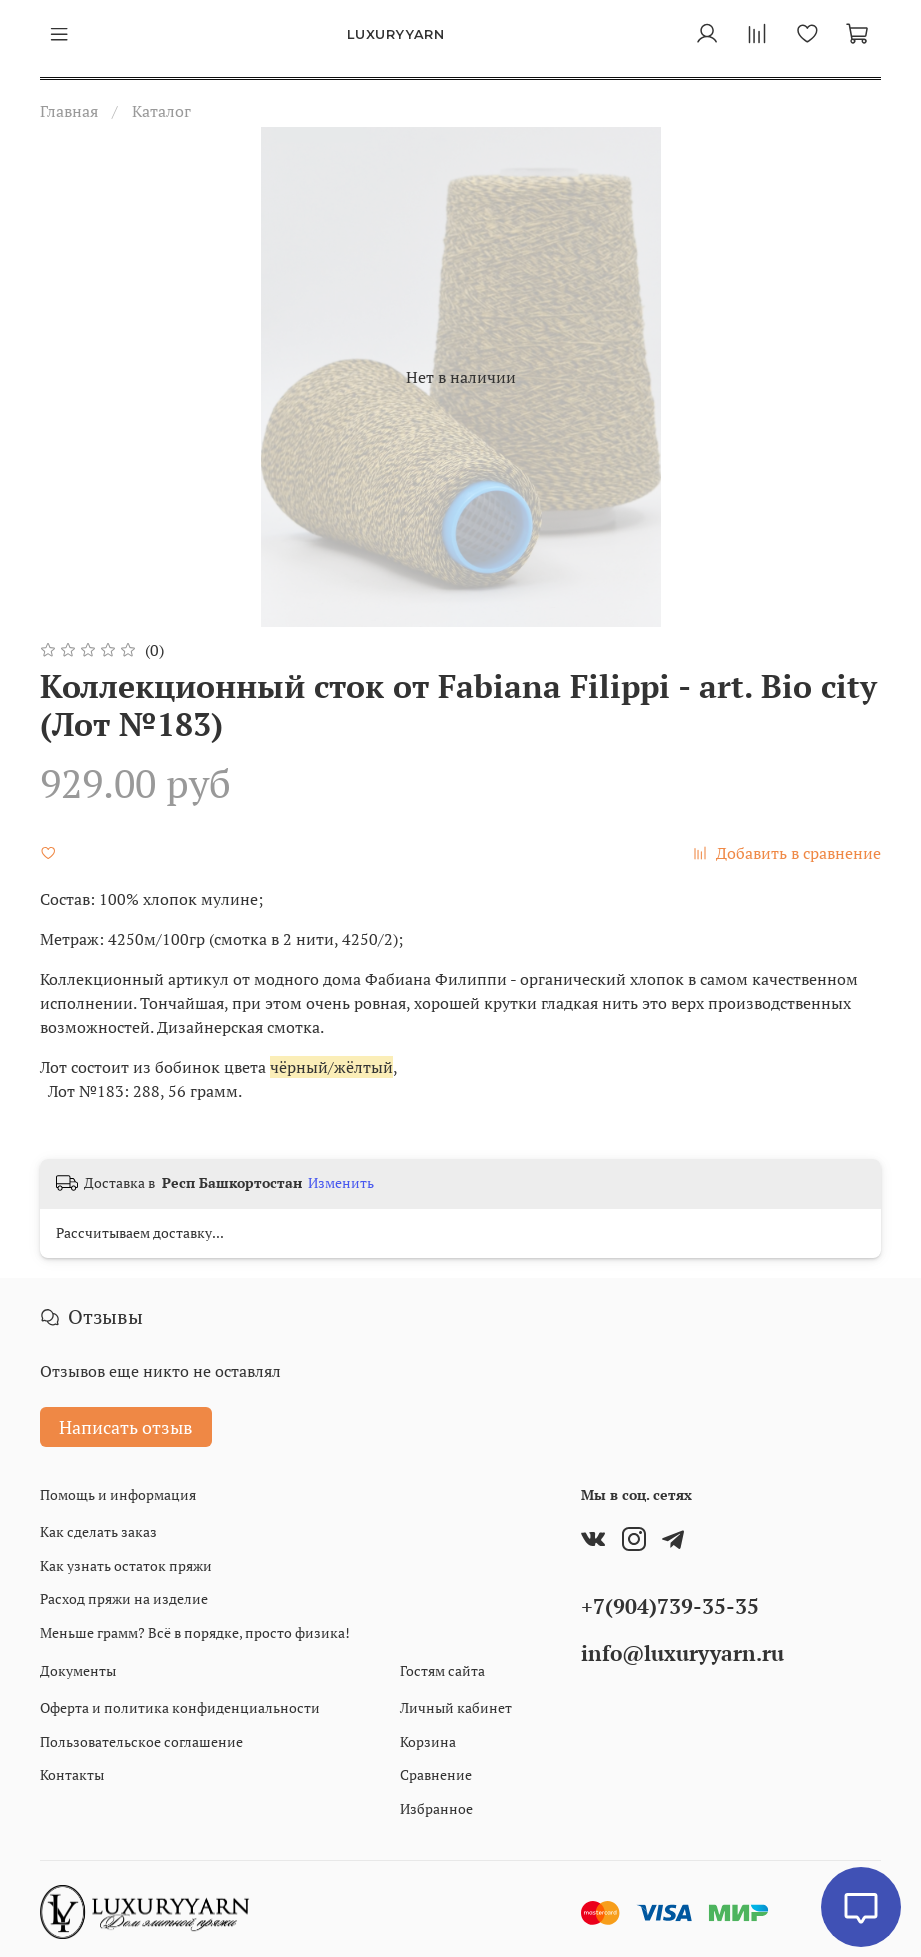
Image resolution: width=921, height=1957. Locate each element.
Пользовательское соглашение (141, 1741)
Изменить (341, 1183)
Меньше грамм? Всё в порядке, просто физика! (195, 1632)
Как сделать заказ (98, 1531)
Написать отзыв (126, 1427)
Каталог (161, 111)
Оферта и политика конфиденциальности (180, 1707)
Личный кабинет (456, 1707)
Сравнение (436, 1774)
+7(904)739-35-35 (670, 1606)
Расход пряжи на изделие (124, 1598)
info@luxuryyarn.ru (682, 1653)
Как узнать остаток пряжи (126, 1565)
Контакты (72, 1774)
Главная (69, 111)
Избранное (436, 1808)
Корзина (428, 1741)
